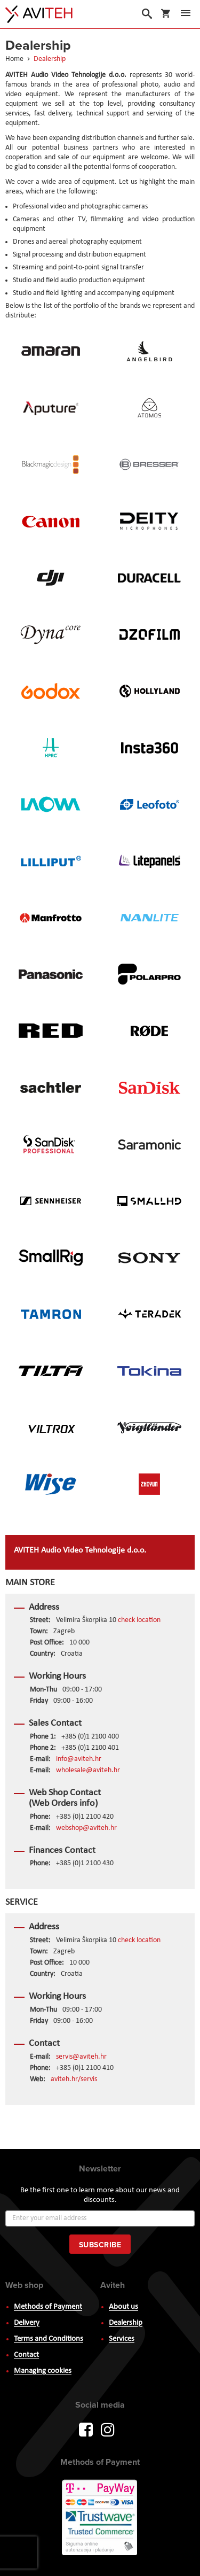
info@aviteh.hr (78, 1759)
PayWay (100, 2518)
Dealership (125, 2323)
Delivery (26, 2323)
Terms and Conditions (48, 2339)
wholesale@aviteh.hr (88, 1770)
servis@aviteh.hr (81, 2057)
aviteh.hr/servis (74, 2079)
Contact (26, 2355)
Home (15, 59)
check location (139, 1620)
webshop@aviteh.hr (86, 1828)
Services (121, 2339)
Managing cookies (42, 2371)
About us (123, 2307)
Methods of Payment (48, 2307)
